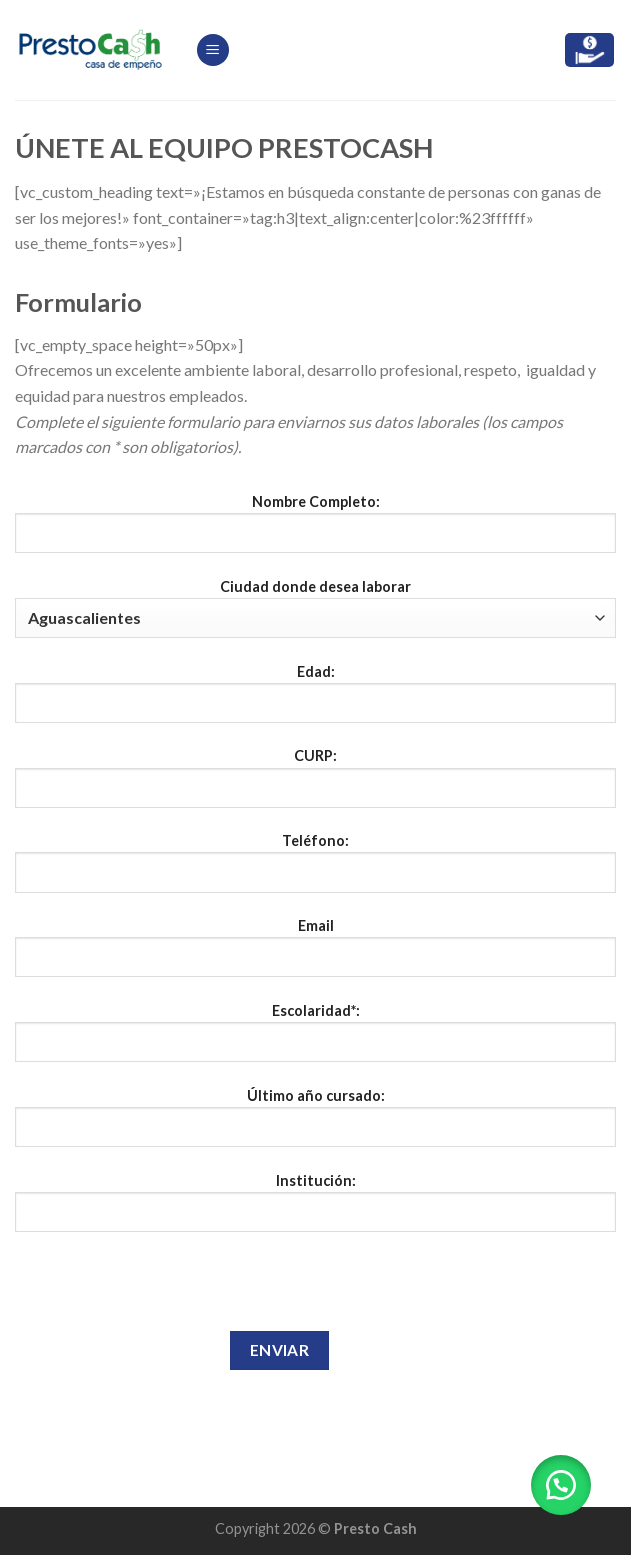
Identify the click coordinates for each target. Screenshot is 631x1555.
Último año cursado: (315, 1125)
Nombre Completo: (315, 531)
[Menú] (213, 50)
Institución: (315, 1210)
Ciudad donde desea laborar (315, 608)
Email (315, 955)
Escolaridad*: (315, 1040)
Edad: (315, 701)
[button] (561, 1485)
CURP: (315, 785)
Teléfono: (315, 870)
